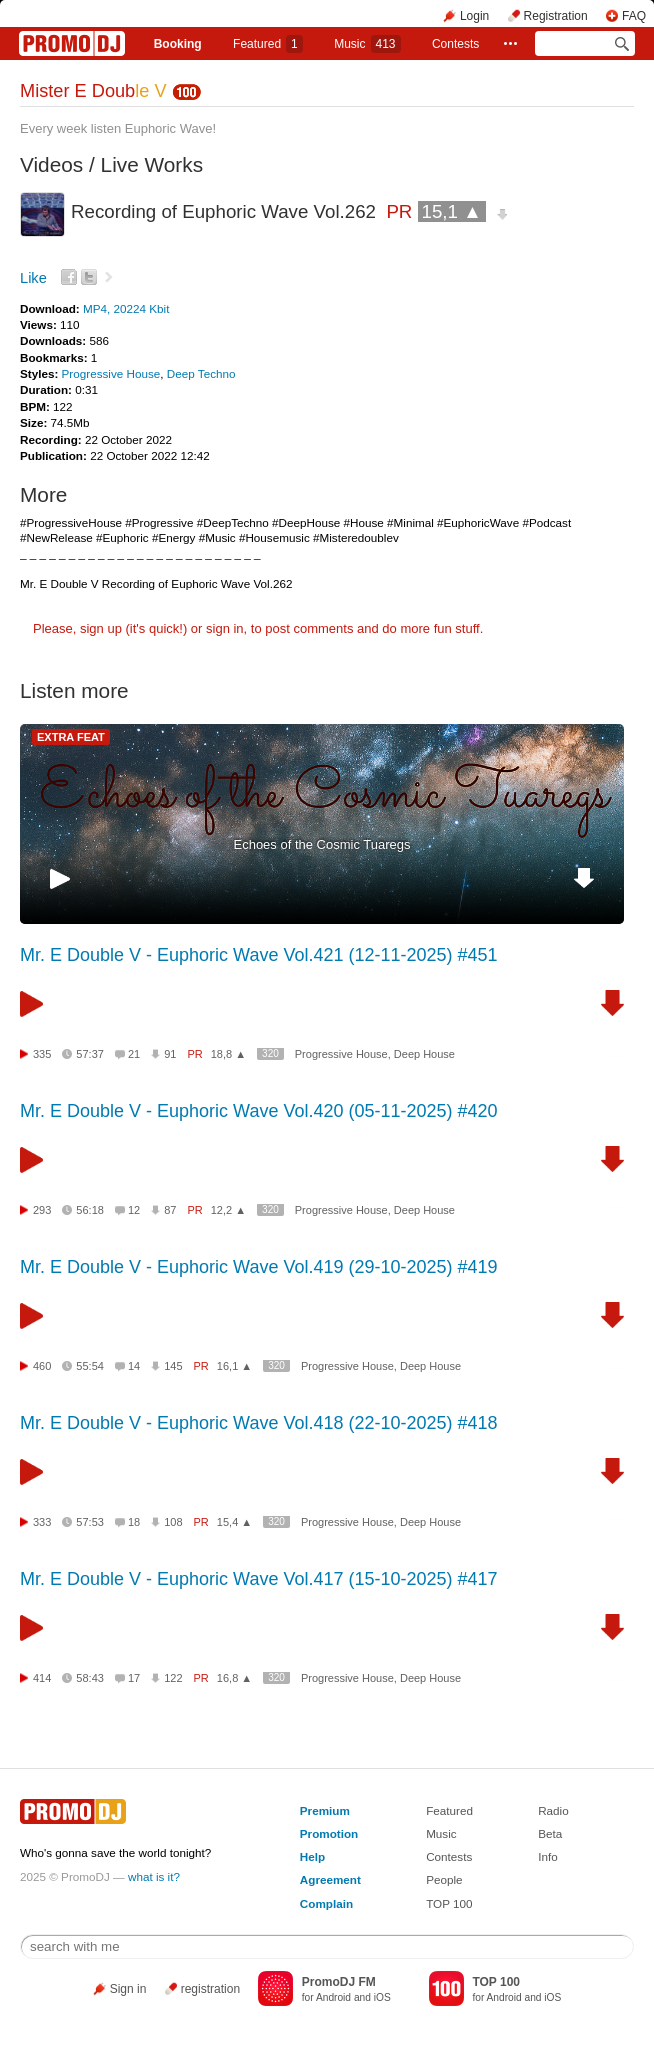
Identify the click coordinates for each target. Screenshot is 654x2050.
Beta (550, 1833)
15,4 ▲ (234, 1522)
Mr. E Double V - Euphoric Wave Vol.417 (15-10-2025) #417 (259, 1579)
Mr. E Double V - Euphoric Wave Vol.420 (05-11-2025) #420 (259, 1111)
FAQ (634, 16)
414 (42, 1678)
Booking (178, 44)
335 (42, 1054)
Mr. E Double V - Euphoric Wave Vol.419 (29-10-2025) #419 (259, 1267)
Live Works (152, 164)
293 (42, 1210)
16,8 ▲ (234, 1678)
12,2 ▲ (228, 1210)
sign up (101, 628)
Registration (556, 16)
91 (170, 1054)
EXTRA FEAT (71, 737)
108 (173, 1522)
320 (270, 1053)
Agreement (330, 1879)
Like (33, 278)
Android (333, 1997)
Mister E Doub (93, 91)
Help (312, 1856)
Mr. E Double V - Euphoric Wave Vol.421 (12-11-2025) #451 (259, 955)
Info (548, 1856)
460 (42, 1366)
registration (210, 1989)
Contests (449, 1856)
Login (474, 16)
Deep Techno (201, 373)
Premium (325, 1810)
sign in (225, 628)
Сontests (455, 44)
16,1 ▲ (234, 1366)
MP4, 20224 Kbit (126, 308)
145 (173, 1366)
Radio (553, 1810)
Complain (326, 1903)
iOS (382, 1997)
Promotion (329, 1833)
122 (173, 1678)
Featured (268, 44)
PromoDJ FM (339, 1982)
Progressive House (111, 373)
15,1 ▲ (452, 211)
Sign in (128, 1989)
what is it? (154, 1876)
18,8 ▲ (228, 1054)
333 (42, 1522)
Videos (51, 164)
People (444, 1879)
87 (170, 1210)
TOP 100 (449, 1903)
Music (367, 44)
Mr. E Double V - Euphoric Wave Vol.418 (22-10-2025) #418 (259, 1423)
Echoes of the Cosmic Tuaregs (321, 844)
